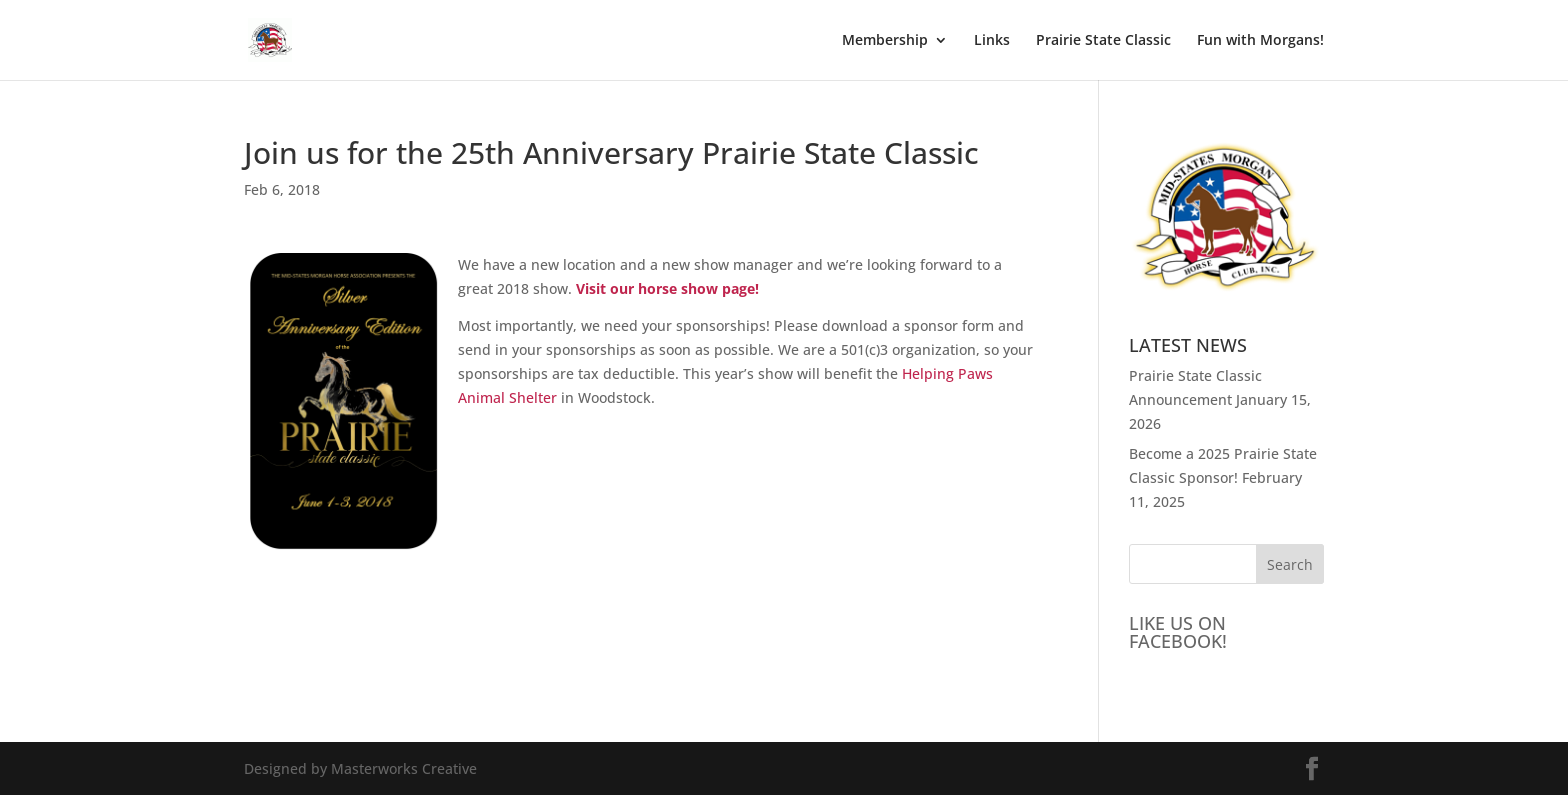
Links (992, 41)
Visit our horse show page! (667, 288)
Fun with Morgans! (1260, 41)
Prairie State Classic (1103, 41)
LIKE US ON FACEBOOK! (1178, 632)
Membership (885, 41)
